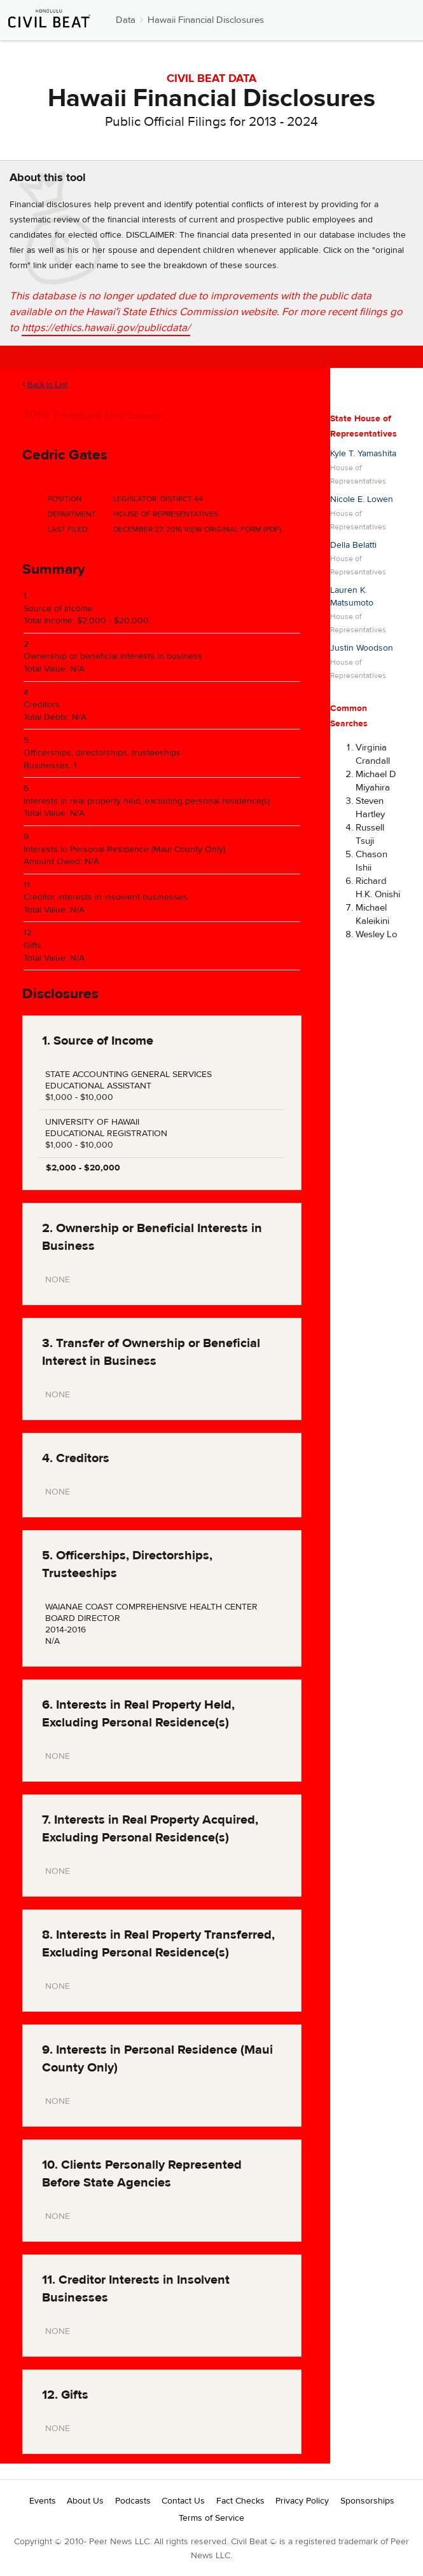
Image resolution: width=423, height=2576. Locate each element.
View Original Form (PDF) (232, 529)
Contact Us (183, 2501)
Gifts (32, 945)
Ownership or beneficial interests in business (113, 656)
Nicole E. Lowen (361, 499)
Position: (66, 498)
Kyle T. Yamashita (363, 453)
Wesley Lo (377, 934)
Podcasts (133, 2501)
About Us (85, 2501)
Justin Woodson (361, 648)
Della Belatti (353, 545)
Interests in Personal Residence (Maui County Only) (124, 849)
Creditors (42, 704)
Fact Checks (240, 2501)
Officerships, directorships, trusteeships (102, 753)
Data (125, 20)
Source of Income (58, 608)
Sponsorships (367, 2501)
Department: (72, 514)
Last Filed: (68, 529)
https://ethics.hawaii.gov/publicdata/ (106, 328)
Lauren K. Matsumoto (351, 597)
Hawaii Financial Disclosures (206, 20)
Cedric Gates (64, 454)
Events (42, 2501)
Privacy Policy (302, 2501)
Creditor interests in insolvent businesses (106, 897)
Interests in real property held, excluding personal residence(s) (147, 801)
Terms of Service (211, 2518)
